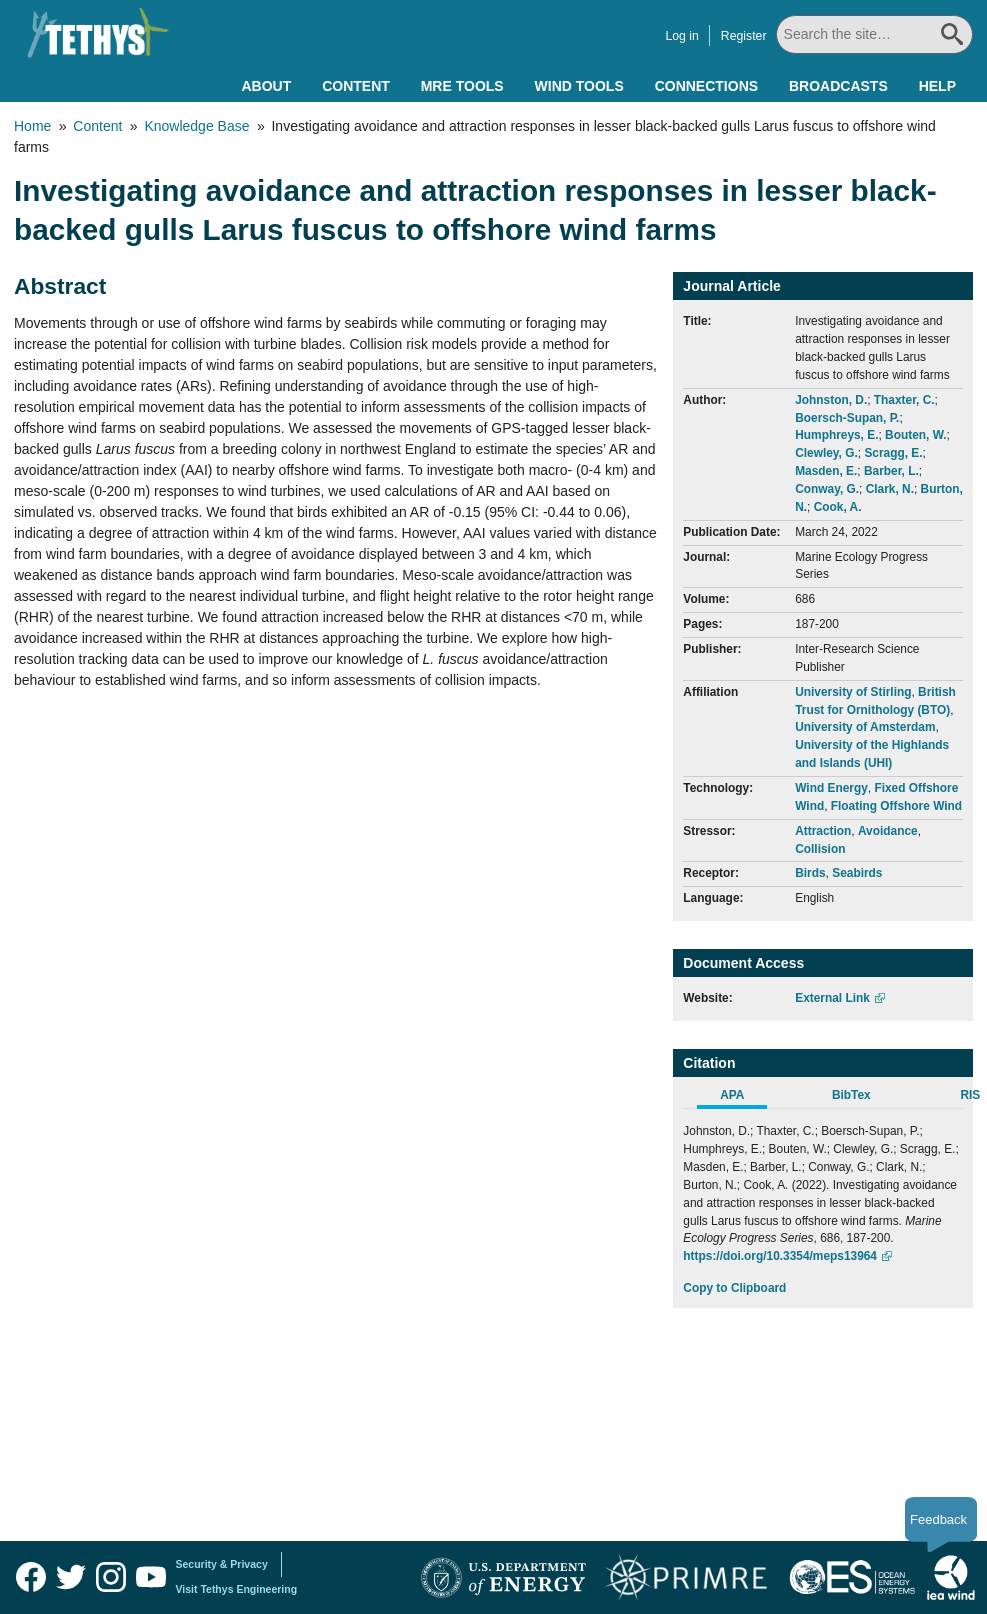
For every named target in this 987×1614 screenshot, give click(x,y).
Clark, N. (890, 489)
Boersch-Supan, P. (847, 418)
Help (937, 86)
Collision (820, 849)
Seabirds (857, 873)
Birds (810, 873)
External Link (832, 998)
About (266, 86)
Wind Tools (579, 86)
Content (356, 86)
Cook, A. (838, 507)
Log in (684, 36)
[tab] (742, 1098)
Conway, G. (827, 489)
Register (746, 36)
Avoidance (888, 831)
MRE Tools (462, 86)
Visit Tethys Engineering (237, 1589)
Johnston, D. (831, 400)
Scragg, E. (893, 453)
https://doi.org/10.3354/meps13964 (780, 1256)
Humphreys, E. (836, 435)
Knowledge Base (196, 126)
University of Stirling (853, 692)
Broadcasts (838, 86)
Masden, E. (826, 471)
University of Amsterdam (865, 727)
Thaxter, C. (904, 400)
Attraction (823, 831)
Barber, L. (891, 471)
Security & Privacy (222, 1564)
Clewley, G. (826, 453)
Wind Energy (831, 788)
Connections (706, 86)
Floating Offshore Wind (896, 806)
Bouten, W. (915, 435)
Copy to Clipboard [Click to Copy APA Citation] (734, 1288)
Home (32, 126)
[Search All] (876, 34)
